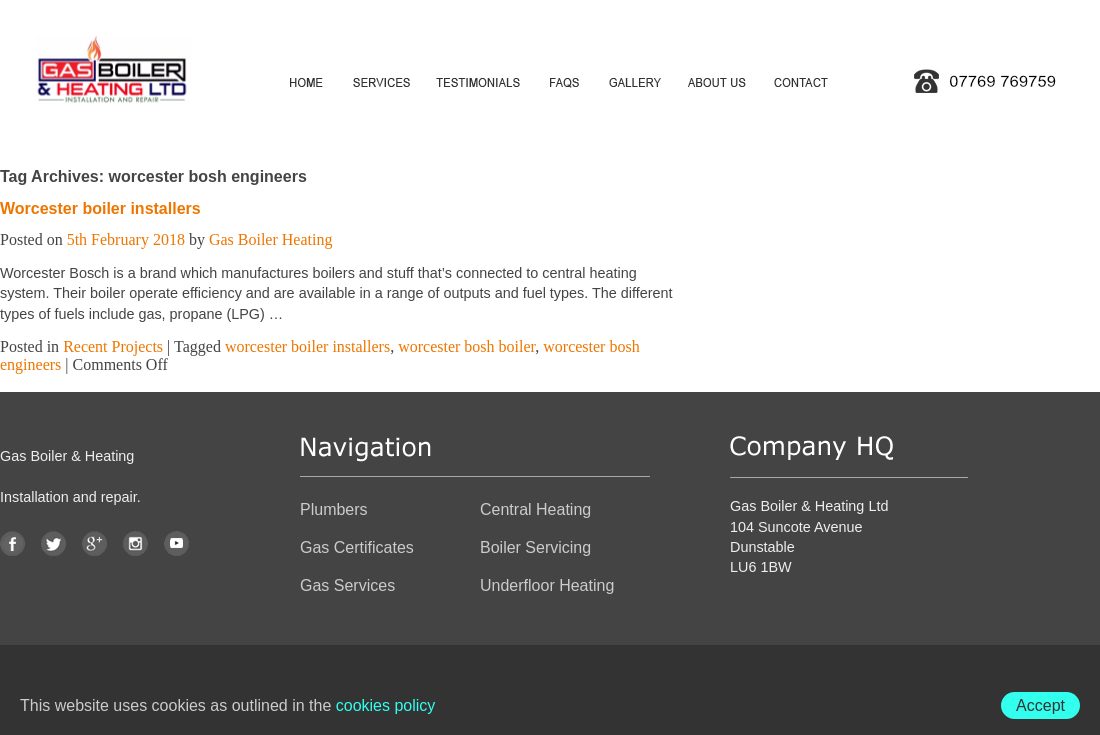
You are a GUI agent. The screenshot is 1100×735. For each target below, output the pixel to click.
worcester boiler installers (307, 346)
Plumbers (334, 509)
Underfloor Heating (547, 585)
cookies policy (386, 705)
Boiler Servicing (535, 547)
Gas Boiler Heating (271, 239)
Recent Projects (113, 346)
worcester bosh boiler (466, 346)
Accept (1040, 705)
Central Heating (535, 509)
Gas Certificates (357, 547)
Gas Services (347, 585)
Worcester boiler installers (100, 208)
